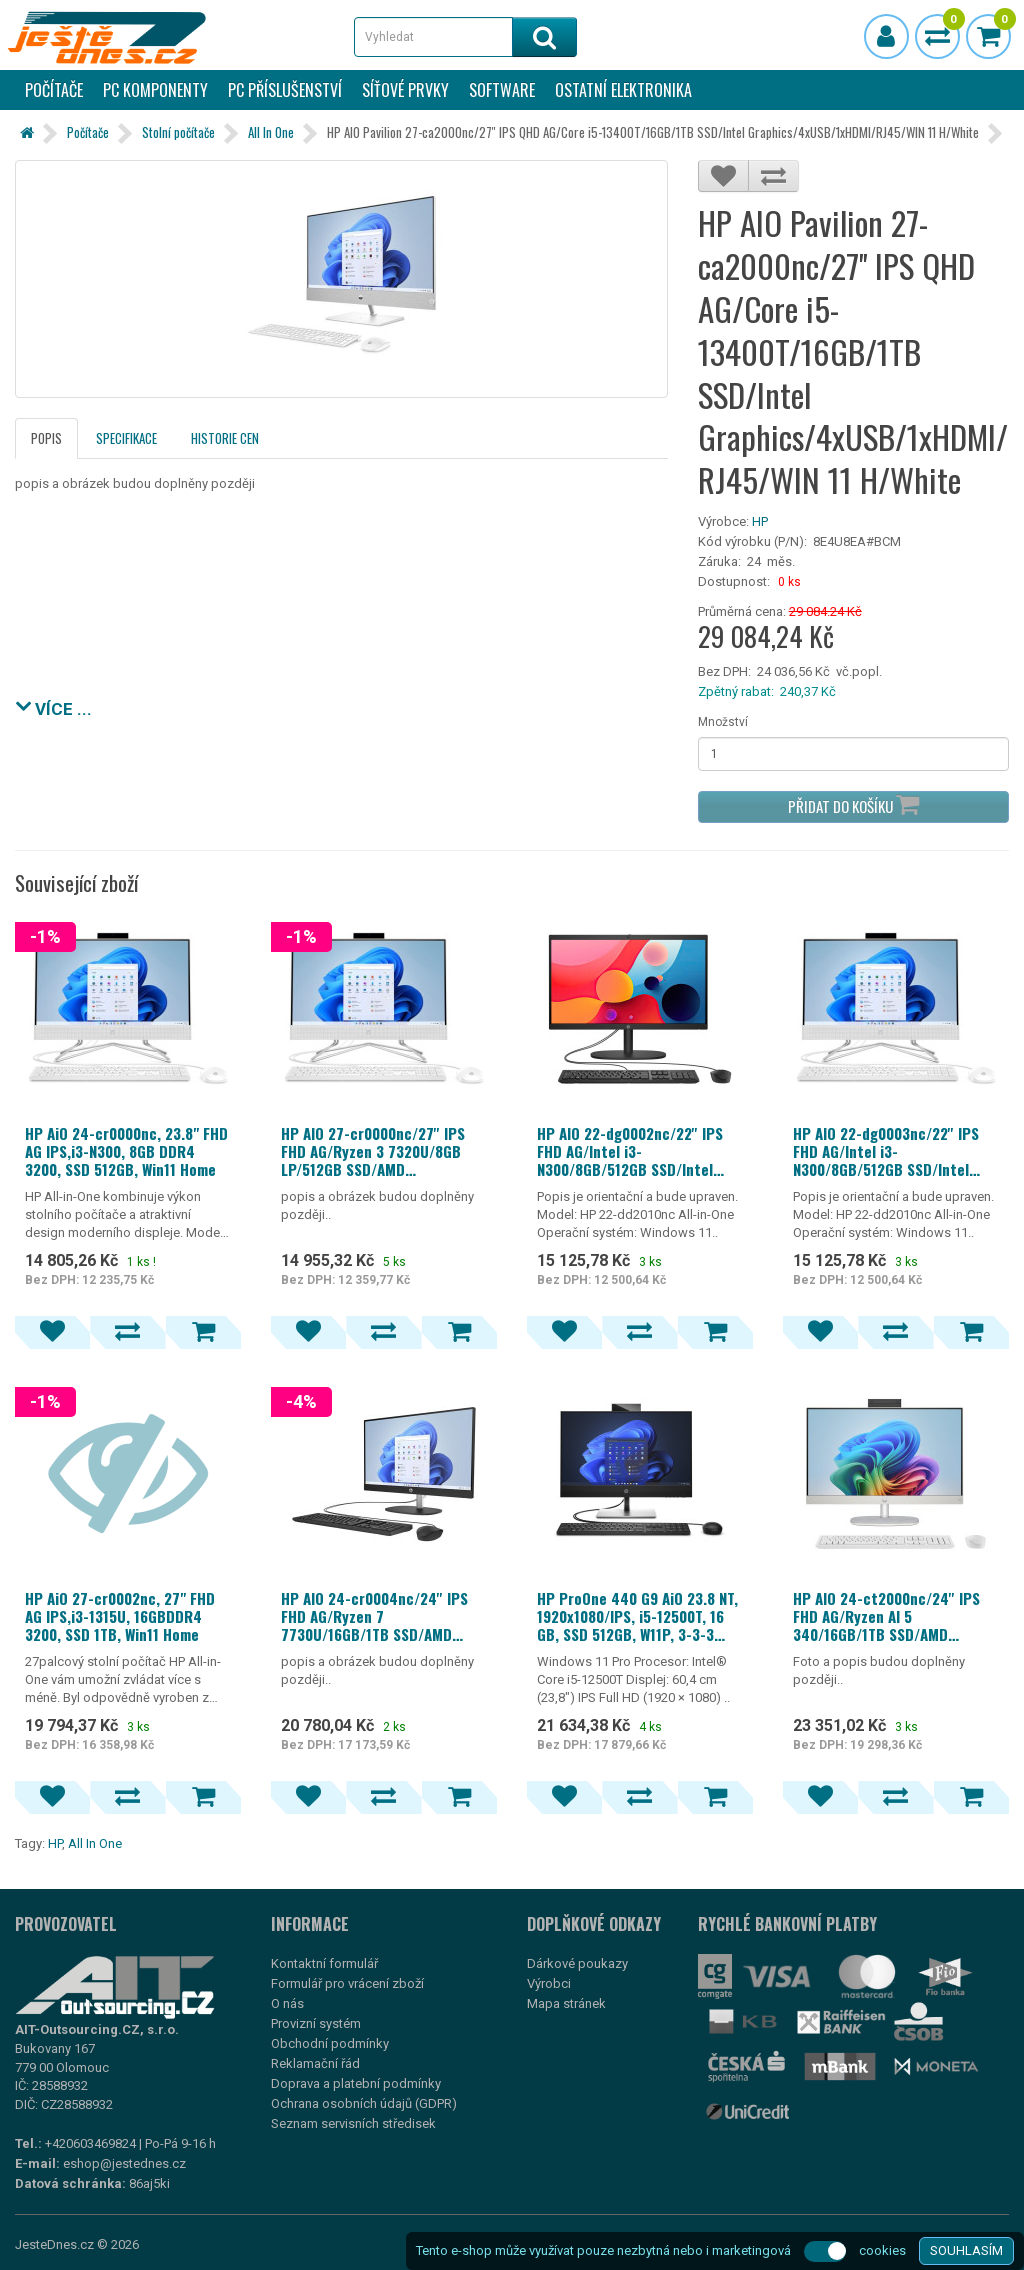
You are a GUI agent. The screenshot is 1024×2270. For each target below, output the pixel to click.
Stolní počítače (178, 132)
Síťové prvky (405, 90)
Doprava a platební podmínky (356, 2083)
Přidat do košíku (853, 804)
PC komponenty (155, 90)
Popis (46, 438)
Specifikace (126, 438)
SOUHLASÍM (966, 2250)
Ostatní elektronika (623, 90)
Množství (723, 722)
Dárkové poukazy (577, 1963)
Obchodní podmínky (330, 2043)
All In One (271, 132)
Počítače (54, 90)
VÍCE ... (53, 706)
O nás (287, 2003)
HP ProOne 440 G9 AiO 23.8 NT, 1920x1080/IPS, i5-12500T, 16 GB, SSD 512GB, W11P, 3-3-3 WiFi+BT (637, 1616)
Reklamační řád (315, 2063)
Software (502, 90)
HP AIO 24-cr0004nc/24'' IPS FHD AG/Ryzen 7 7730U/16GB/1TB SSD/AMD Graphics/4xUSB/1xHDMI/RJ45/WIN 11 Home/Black (384, 1616)
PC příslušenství (285, 90)
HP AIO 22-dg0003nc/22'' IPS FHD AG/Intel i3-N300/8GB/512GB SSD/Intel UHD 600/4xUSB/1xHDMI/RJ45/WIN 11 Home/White (895, 1151)
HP (760, 521)
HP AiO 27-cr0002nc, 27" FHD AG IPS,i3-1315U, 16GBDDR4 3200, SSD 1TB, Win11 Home (120, 1616)
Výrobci (549, 1983)
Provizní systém (316, 2023)
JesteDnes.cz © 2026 (77, 2244)
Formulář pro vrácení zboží (347, 1983)
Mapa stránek (566, 2003)
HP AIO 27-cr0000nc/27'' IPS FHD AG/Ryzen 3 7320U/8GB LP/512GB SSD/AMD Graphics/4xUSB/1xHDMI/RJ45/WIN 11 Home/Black (384, 1151)
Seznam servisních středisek (353, 2123)
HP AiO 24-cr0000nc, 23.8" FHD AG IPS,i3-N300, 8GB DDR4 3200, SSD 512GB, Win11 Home (126, 1151)
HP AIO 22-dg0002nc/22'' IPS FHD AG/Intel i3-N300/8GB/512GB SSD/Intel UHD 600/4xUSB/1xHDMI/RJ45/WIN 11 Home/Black (639, 1151)
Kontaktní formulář (324, 1963)
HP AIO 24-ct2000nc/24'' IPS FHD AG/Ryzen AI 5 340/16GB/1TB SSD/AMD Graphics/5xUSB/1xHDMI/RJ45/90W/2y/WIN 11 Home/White (896, 1616)
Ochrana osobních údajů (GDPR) (364, 2103)
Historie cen (225, 438)
